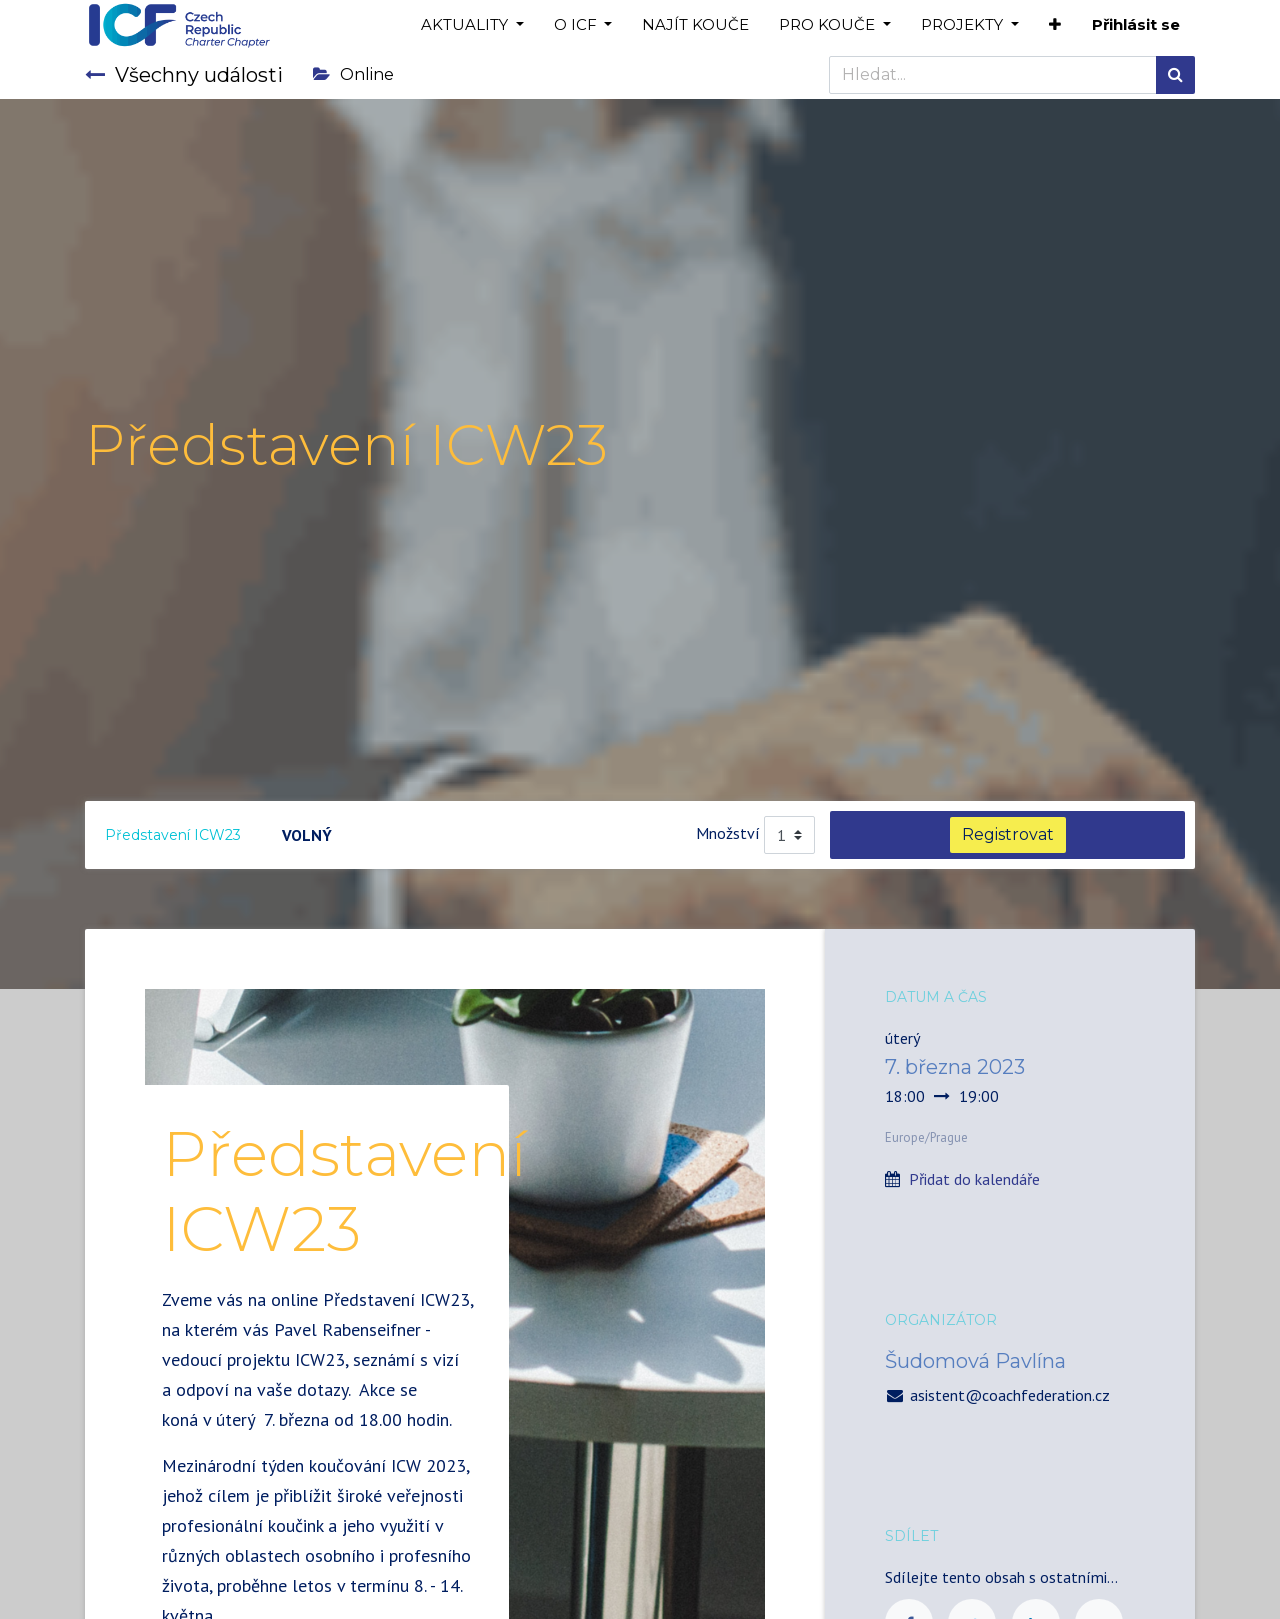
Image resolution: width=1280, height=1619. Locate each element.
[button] (1055, 25)
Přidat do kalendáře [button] (974, 1179)
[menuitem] (695, 25)
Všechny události (184, 75)
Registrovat (1008, 834)
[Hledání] (1175, 75)
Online (353, 74)
